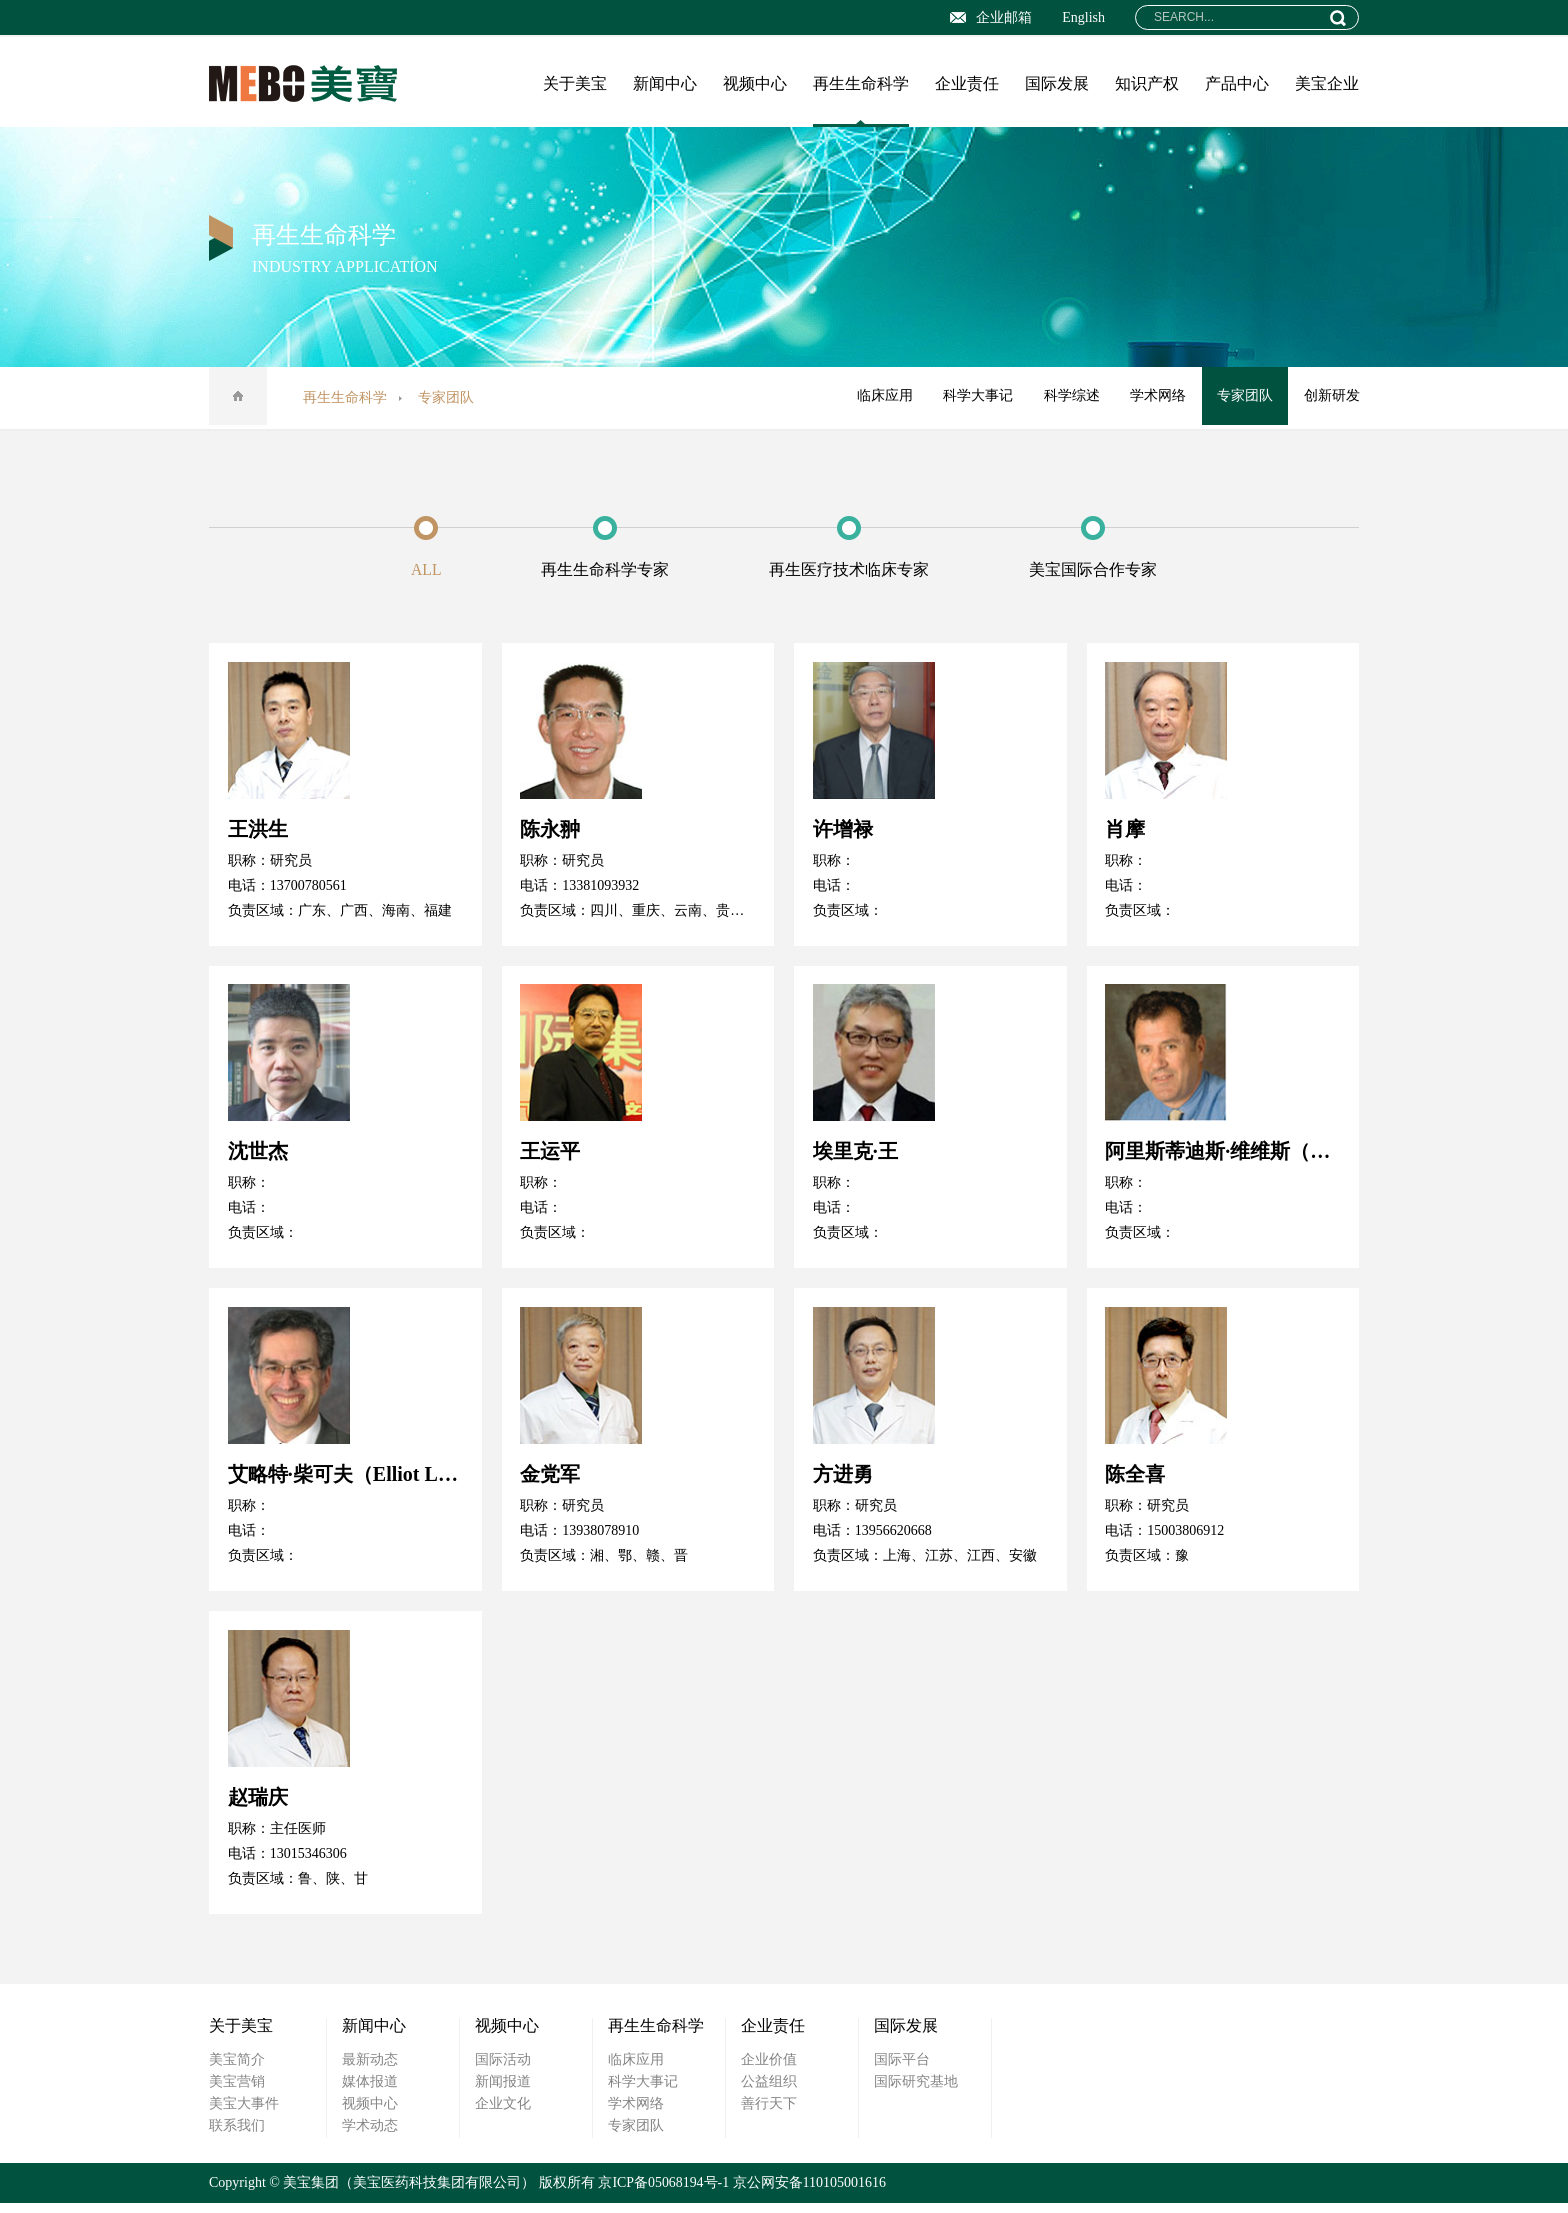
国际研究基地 (916, 2091)
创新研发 (1331, 397)
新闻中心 (665, 83)
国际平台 (902, 2069)
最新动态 (370, 2069)
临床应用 (877, 397)
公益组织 (769, 2091)
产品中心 (1237, 83)
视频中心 (755, 83)
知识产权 (1147, 83)
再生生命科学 (861, 83)
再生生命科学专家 (601, 570)
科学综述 (1067, 397)
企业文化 (503, 2113)
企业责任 (967, 83)
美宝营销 (237, 2091)
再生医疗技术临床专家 (855, 570)
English (1083, 17)
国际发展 (1057, 83)
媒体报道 (370, 2091)
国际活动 (503, 2069)
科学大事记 (972, 397)
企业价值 (769, 2069)
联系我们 (237, 2135)
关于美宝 (575, 83)
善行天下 (769, 2113)
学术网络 (1155, 397)
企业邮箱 (991, 17)
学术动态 (370, 2135)
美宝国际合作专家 (1109, 570)
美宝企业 (1327, 83)
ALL (410, 570)
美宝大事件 (244, 2113)
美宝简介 (237, 2069)
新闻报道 (503, 2091)
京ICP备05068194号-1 (663, 2192)
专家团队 (1243, 397)
